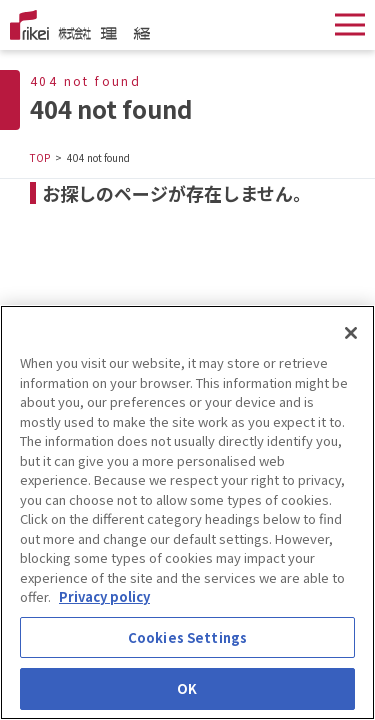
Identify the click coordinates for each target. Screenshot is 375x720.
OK (187, 690)
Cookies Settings (187, 638)
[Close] (351, 334)
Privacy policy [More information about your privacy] (104, 597)
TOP (40, 157)
